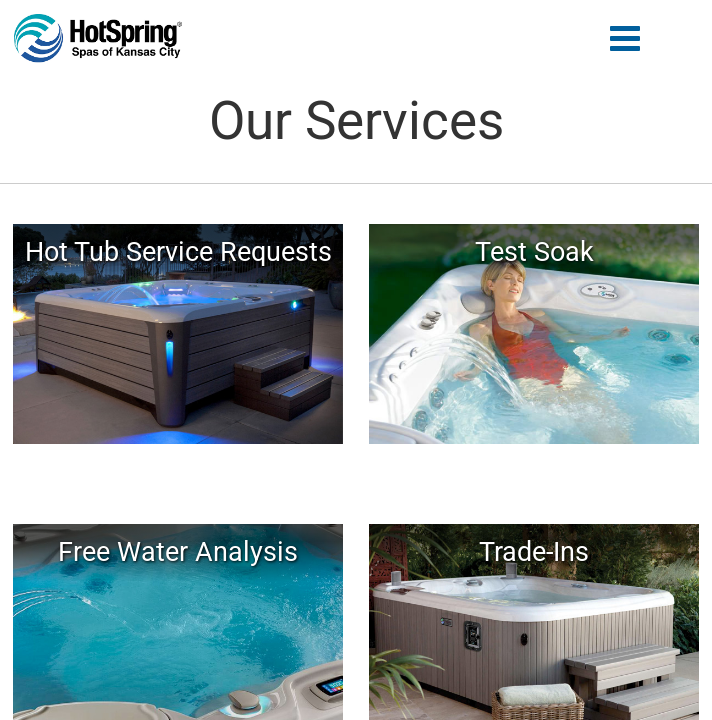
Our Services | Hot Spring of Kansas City (98, 39)
